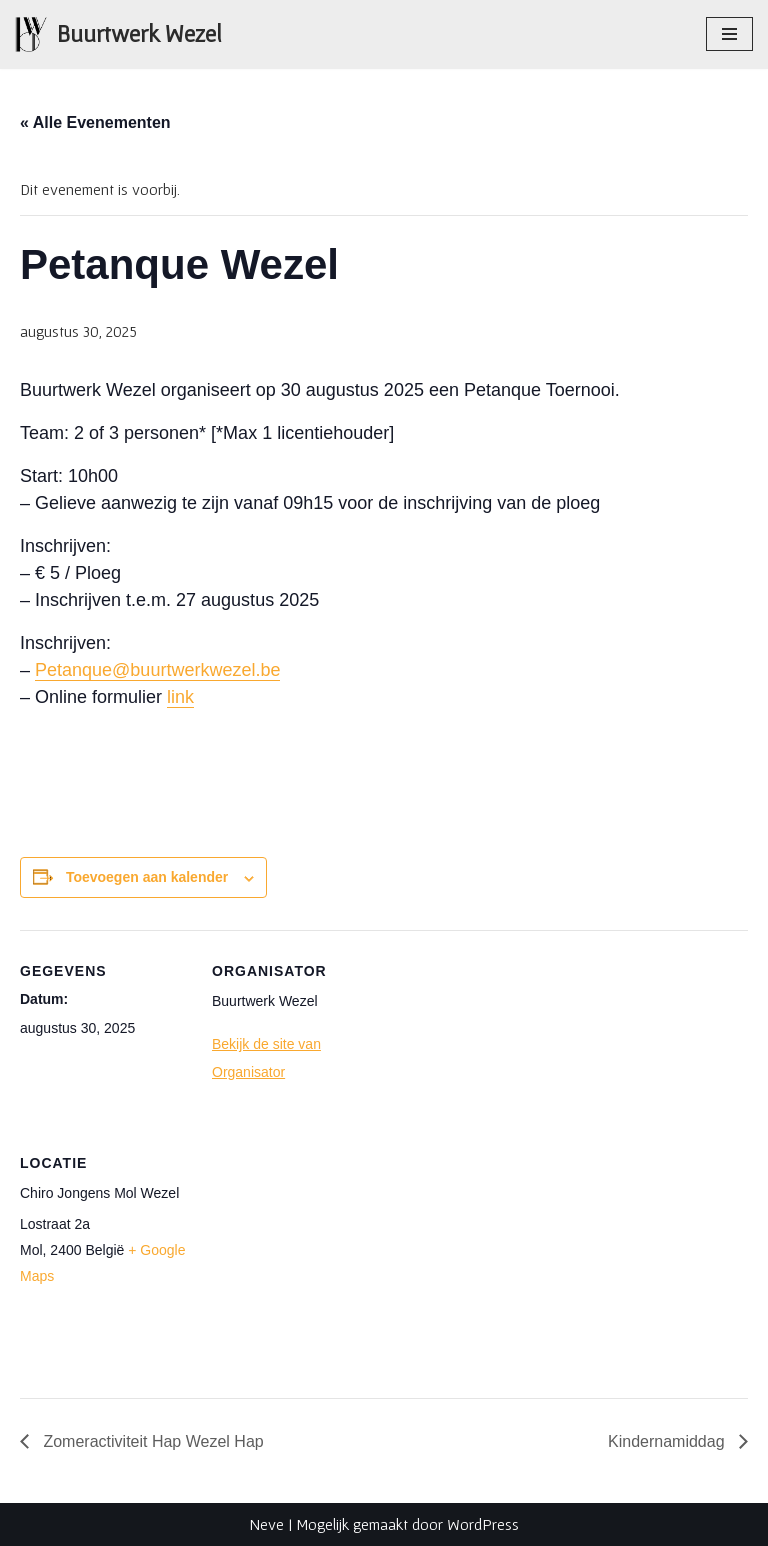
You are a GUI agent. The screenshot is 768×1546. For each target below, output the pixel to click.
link (180, 697)
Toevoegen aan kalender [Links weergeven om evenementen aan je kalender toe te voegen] (147, 877)
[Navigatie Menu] (729, 34)
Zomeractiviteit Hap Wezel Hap (151, 1441)
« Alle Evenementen (95, 122)
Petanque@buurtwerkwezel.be (157, 670)
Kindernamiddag (668, 1441)
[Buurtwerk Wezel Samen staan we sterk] (118, 34)
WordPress (483, 1524)
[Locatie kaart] (317, 1259)
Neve (266, 1524)
